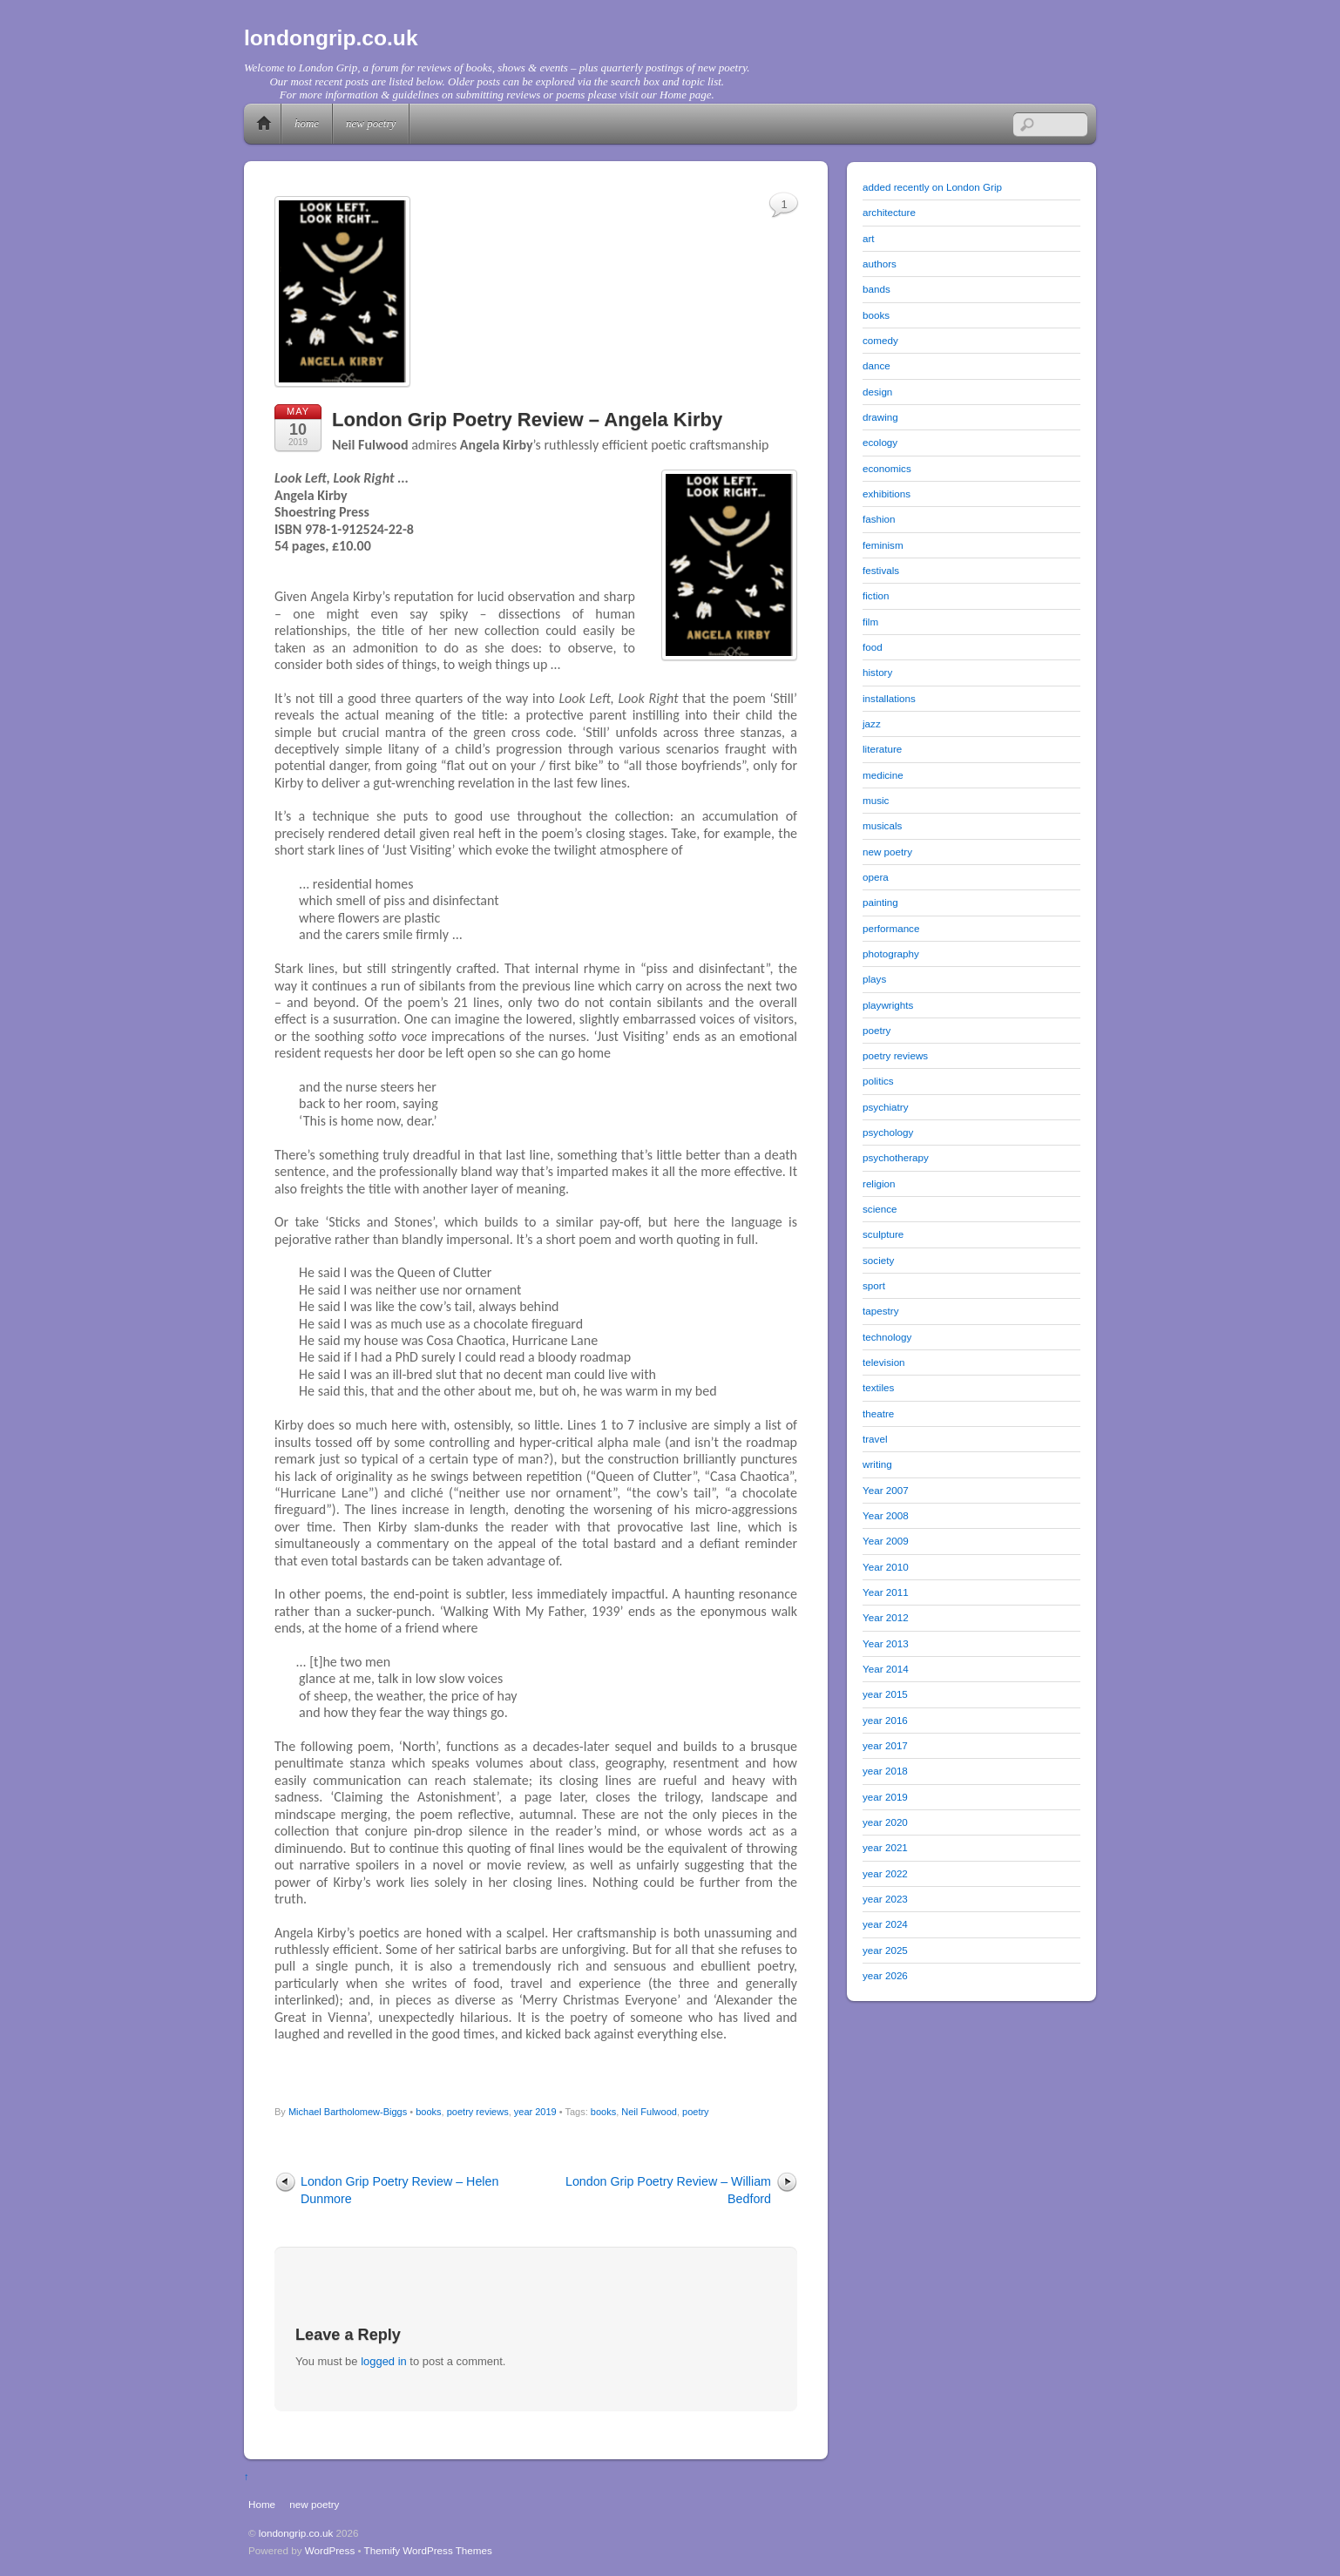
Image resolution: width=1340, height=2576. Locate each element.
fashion (879, 518)
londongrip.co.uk (296, 2533)
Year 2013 (886, 1643)
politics (878, 1080)
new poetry (371, 123)
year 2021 (885, 1847)
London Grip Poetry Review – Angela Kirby (527, 419)
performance (891, 928)
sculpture (883, 1234)
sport (874, 1285)
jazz (872, 723)
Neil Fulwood (649, 2111)
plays (874, 978)
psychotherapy (896, 1157)
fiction (876, 595)
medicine (883, 775)
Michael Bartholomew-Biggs (347, 2111)
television (884, 1362)
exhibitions (886, 493)
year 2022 (885, 1873)
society (878, 1260)
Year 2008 (886, 1515)
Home (264, 124)
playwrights (888, 1005)
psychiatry (885, 1106)
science (880, 1208)
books (428, 2111)
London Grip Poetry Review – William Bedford (668, 2189)
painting (880, 902)
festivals (881, 570)
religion (879, 1183)
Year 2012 (886, 1617)
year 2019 (535, 2111)
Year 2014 (886, 1668)
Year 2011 (886, 1592)
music (876, 800)
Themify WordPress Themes (428, 2550)
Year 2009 (886, 1540)
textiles (878, 1387)
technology (887, 1336)
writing (877, 1464)
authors (880, 263)
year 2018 (885, 1770)
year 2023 (885, 1898)
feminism (883, 545)
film (870, 621)
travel (875, 1438)
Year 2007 (886, 1490)
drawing (880, 417)
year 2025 (885, 1950)
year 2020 (885, 1822)
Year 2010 (886, 1566)
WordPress (330, 2550)
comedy (880, 340)
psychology (888, 1132)
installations (889, 698)
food (873, 646)
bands (876, 288)
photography (891, 953)
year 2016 (885, 1720)
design (877, 391)
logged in (384, 2361)
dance (876, 365)
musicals (882, 825)
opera (876, 876)
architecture (889, 212)
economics (887, 468)
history (877, 672)
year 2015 (885, 1694)
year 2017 (885, 1745)
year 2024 (885, 1924)
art (869, 238)
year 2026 (885, 1975)
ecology (880, 442)
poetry (695, 2111)
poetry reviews (478, 2111)
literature (882, 748)
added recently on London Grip (932, 187)
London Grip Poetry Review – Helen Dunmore (399, 2189)
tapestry (880, 1310)
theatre (878, 1413)
